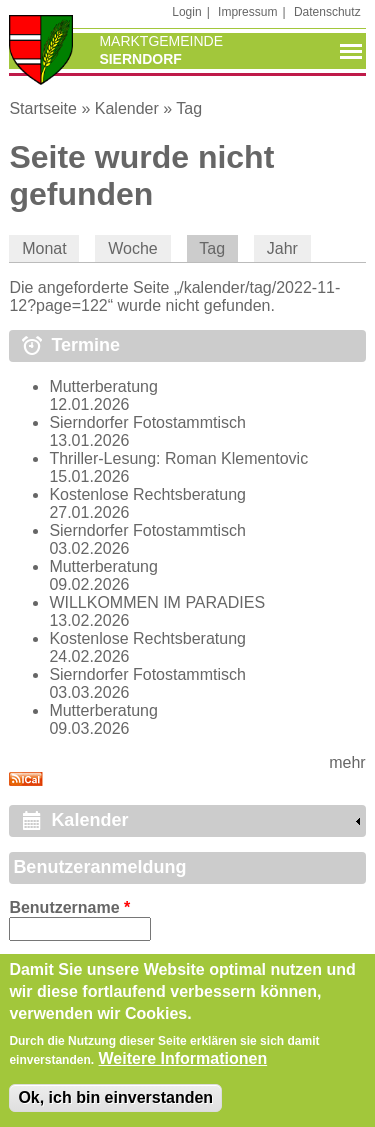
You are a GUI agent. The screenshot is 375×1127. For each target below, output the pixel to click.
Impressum (247, 12)
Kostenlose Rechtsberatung (147, 494)
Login (186, 12)
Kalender (127, 108)
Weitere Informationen (183, 1066)
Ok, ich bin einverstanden (115, 1106)
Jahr (282, 248)
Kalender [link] (89, 820)
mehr (347, 762)
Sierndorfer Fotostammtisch (147, 422)
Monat (44, 248)
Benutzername (69, 907)
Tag (189, 108)
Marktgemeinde (161, 41)
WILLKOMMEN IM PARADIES (157, 602)
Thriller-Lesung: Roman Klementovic (178, 458)
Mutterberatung (103, 386)
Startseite (43, 108)
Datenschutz (327, 12)
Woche (133, 248)
